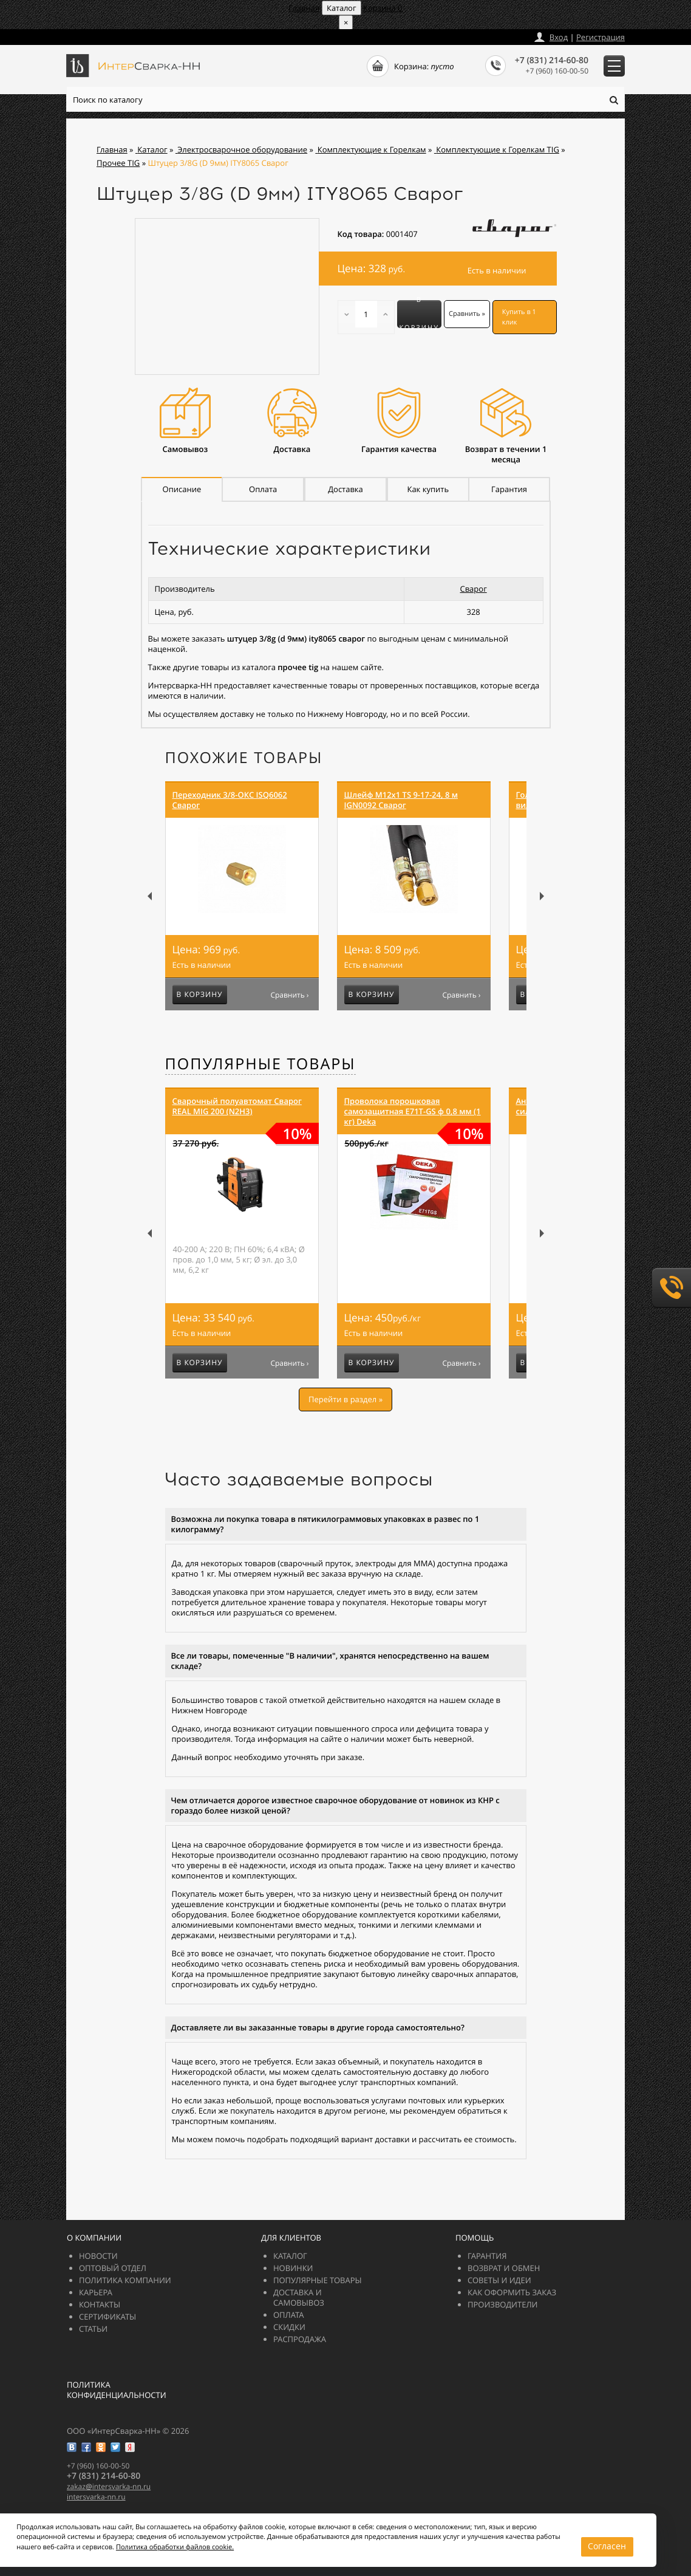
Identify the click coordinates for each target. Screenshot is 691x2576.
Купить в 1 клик (519, 317)
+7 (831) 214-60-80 (551, 60)
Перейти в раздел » (345, 1399)
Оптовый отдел (112, 2268)
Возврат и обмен (504, 2268)
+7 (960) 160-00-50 (557, 71)
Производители (502, 2304)
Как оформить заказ (512, 2292)
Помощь (474, 2237)
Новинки (293, 2268)
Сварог (473, 588)
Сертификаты (107, 2316)
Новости (98, 2255)
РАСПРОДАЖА (299, 2339)
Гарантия (487, 2255)
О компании (94, 2237)
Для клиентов (291, 2237)
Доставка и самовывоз (298, 2297)
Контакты (99, 2304)
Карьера (95, 2292)
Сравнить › (289, 995)
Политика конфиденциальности (116, 2389)
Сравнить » (467, 313)
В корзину (419, 314)
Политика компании (125, 2280)
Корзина (383, 7)
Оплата (288, 2314)
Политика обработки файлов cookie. (203, 2525)
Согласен (325, 2546)
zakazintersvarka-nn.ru (111, 34)
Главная (303, 7)
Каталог (290, 2255)
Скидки (289, 2326)
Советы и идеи (499, 2280)
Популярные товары (260, 1063)
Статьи (93, 2328)
